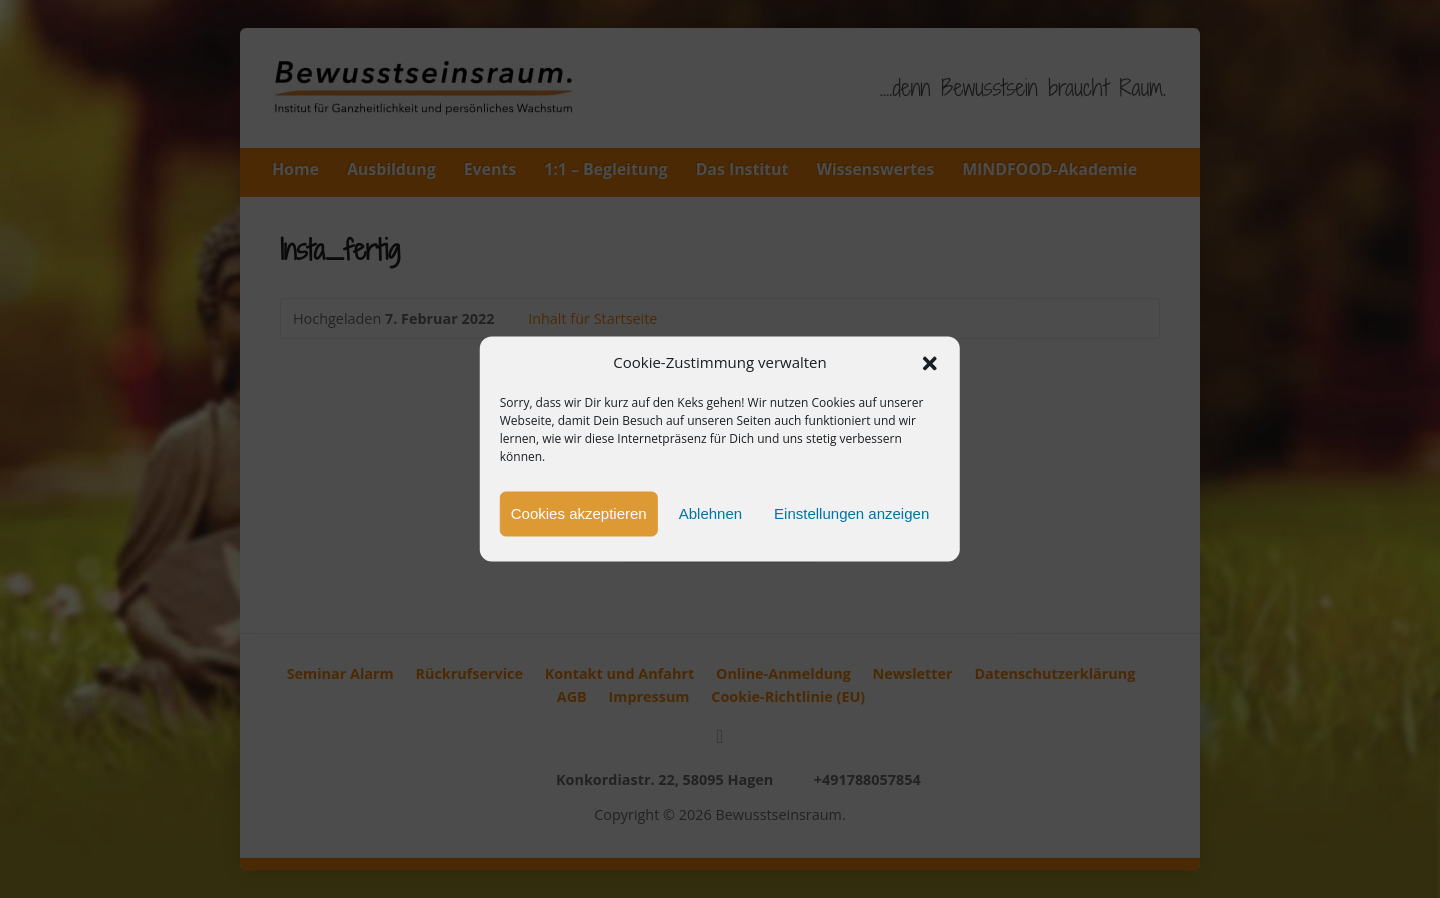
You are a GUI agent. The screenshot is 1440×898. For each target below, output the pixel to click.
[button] (930, 363)
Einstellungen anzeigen (851, 513)
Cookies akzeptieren (579, 513)
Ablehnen (710, 513)
